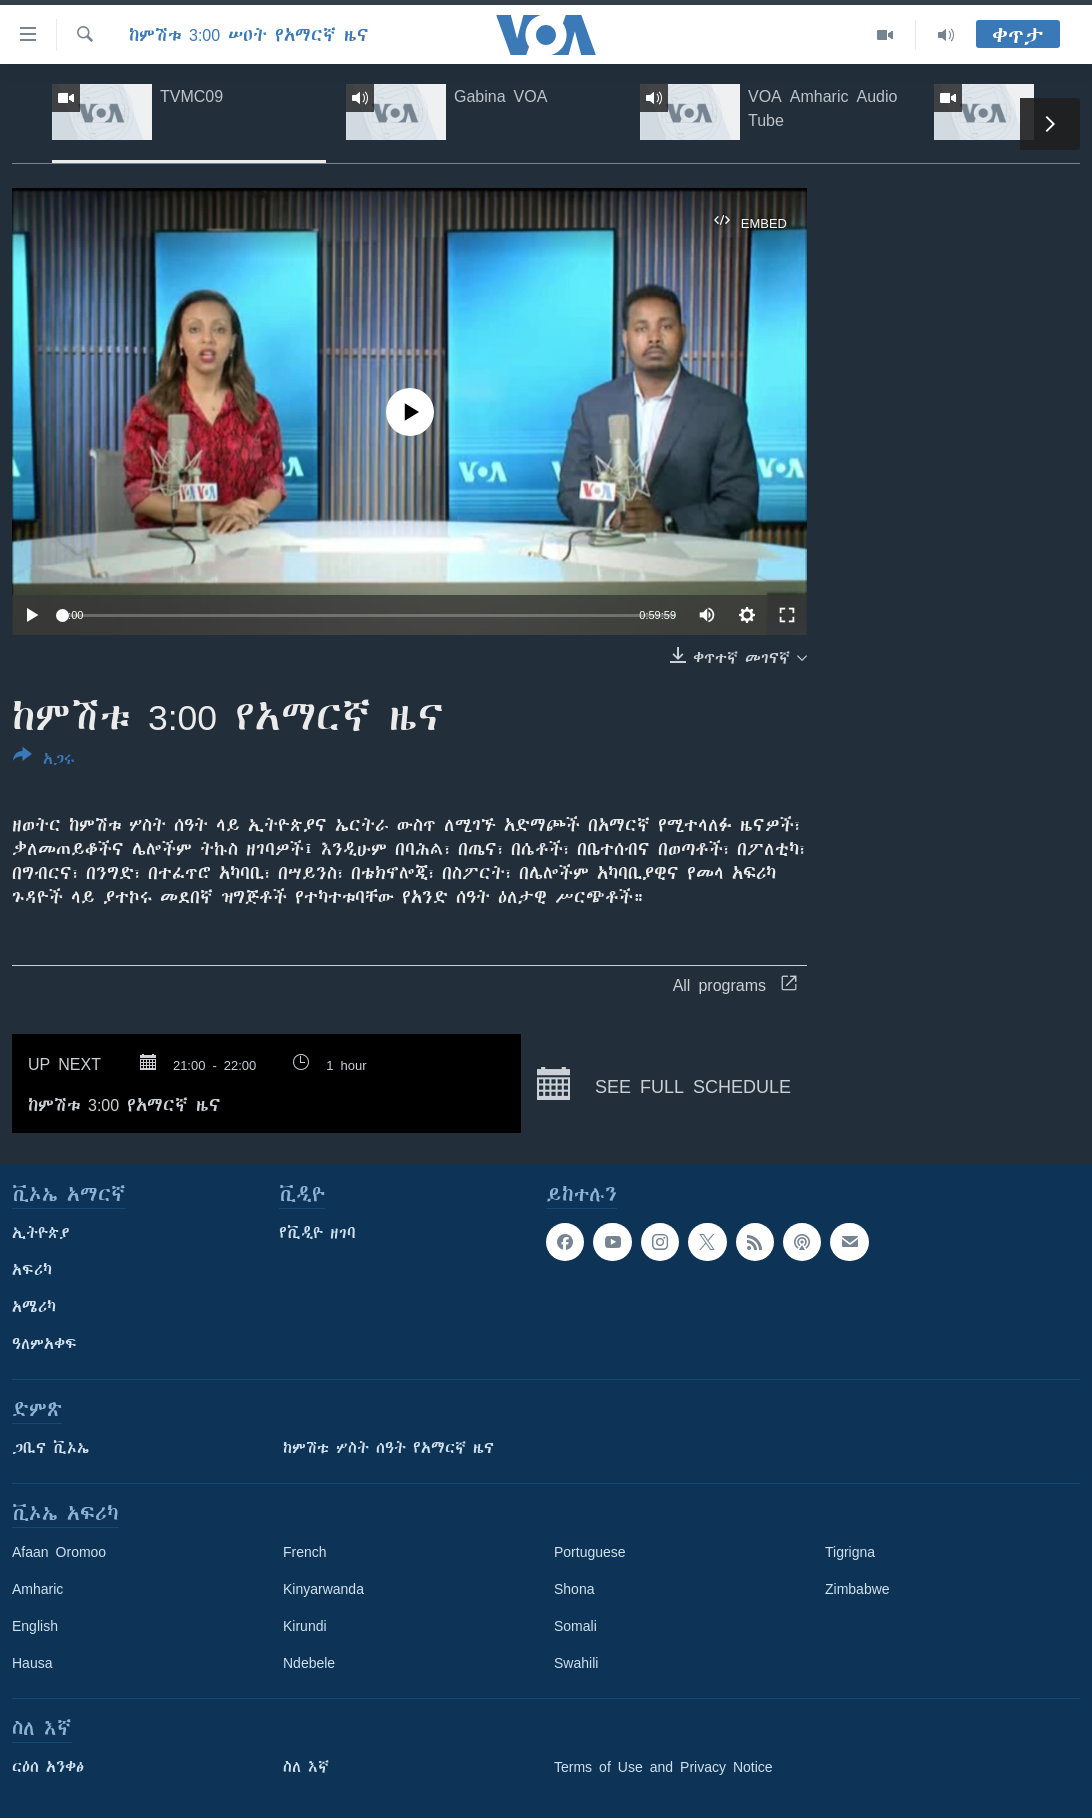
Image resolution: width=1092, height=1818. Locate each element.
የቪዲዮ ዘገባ (317, 1233)
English (35, 1626)
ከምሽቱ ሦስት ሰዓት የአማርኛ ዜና (388, 1448)
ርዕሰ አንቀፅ (48, 1767)
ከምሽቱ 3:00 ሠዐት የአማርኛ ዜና (249, 35)
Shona (574, 1589)
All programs (735, 985)
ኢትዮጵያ (41, 1233)
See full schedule (664, 1084)
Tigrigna (850, 1552)
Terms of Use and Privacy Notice (663, 1767)
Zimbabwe (857, 1589)
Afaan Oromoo (59, 1552)
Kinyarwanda (323, 1589)
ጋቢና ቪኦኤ (50, 1448)
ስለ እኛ (306, 1767)
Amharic (37, 1589)
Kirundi (305, 1626)
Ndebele (309, 1663)
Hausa (32, 1663)
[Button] (44, 761)
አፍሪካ (32, 1270)
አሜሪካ (34, 1307)
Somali (575, 1626)
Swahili (576, 1663)
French (305, 1552)
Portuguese (590, 1552)
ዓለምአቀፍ (44, 1344)
